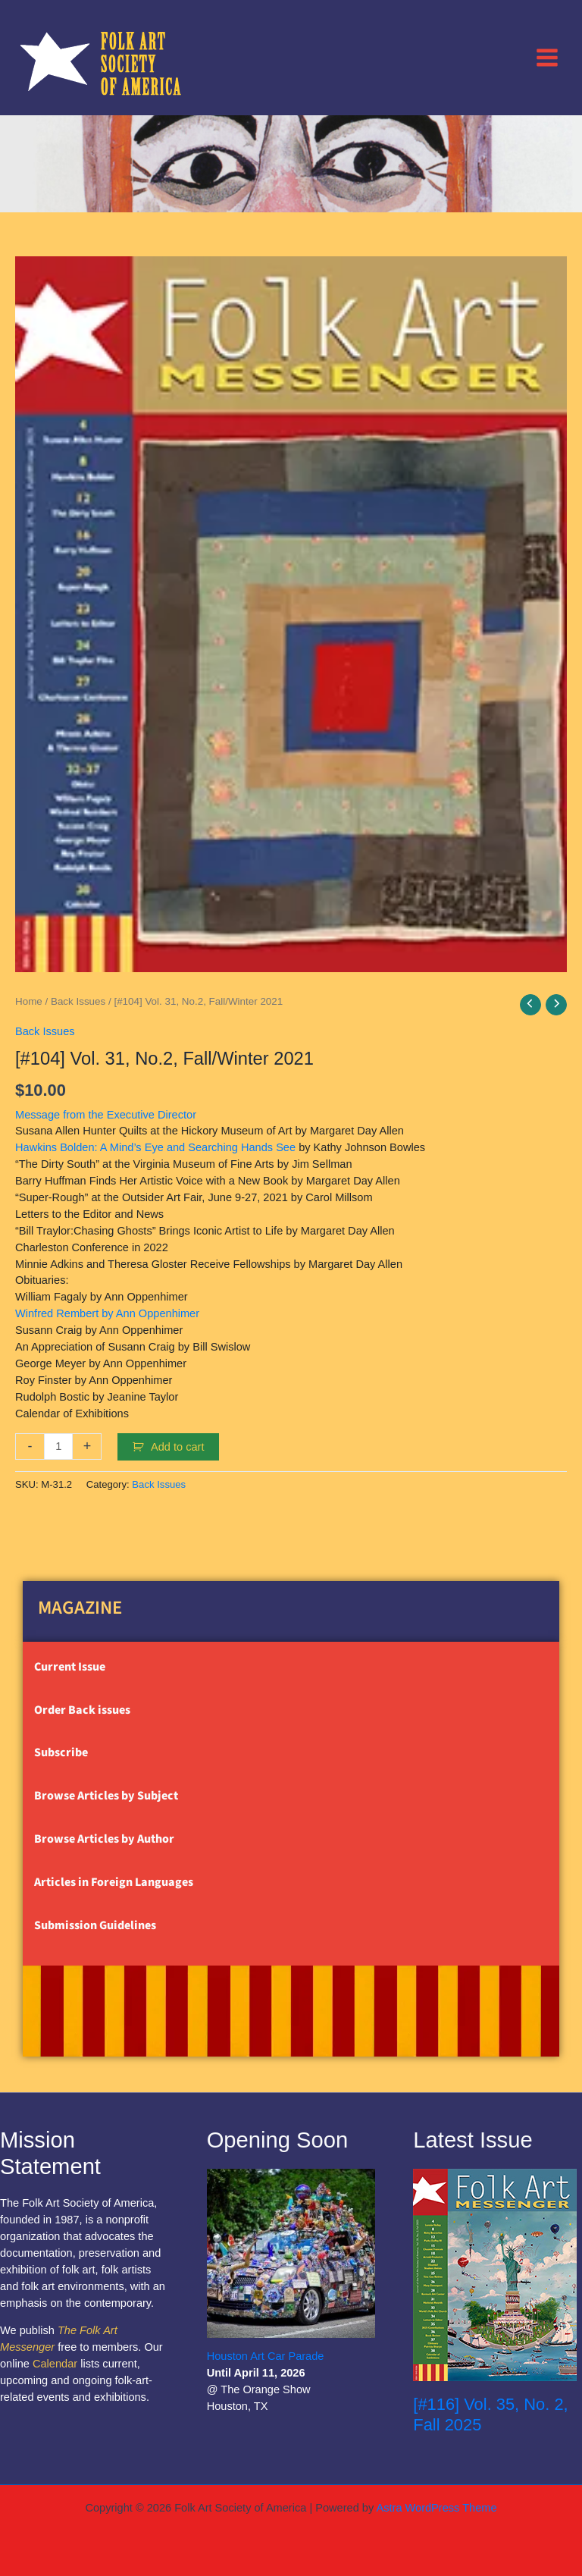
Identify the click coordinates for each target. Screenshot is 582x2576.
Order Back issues (82, 1710)
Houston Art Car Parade (265, 2356)
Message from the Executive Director (105, 1115)
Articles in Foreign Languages (113, 1882)
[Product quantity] (58, 1446)
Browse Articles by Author (104, 1839)
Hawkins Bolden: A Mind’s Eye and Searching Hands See (155, 1147)
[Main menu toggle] (547, 57)
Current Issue (69, 1666)
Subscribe (61, 1752)
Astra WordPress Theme (436, 2508)
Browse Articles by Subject (106, 1795)
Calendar (55, 2364)
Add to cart (178, 1447)
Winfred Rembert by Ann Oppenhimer (107, 1313)
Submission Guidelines (95, 1925)
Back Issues (78, 1001)
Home (28, 1001)
